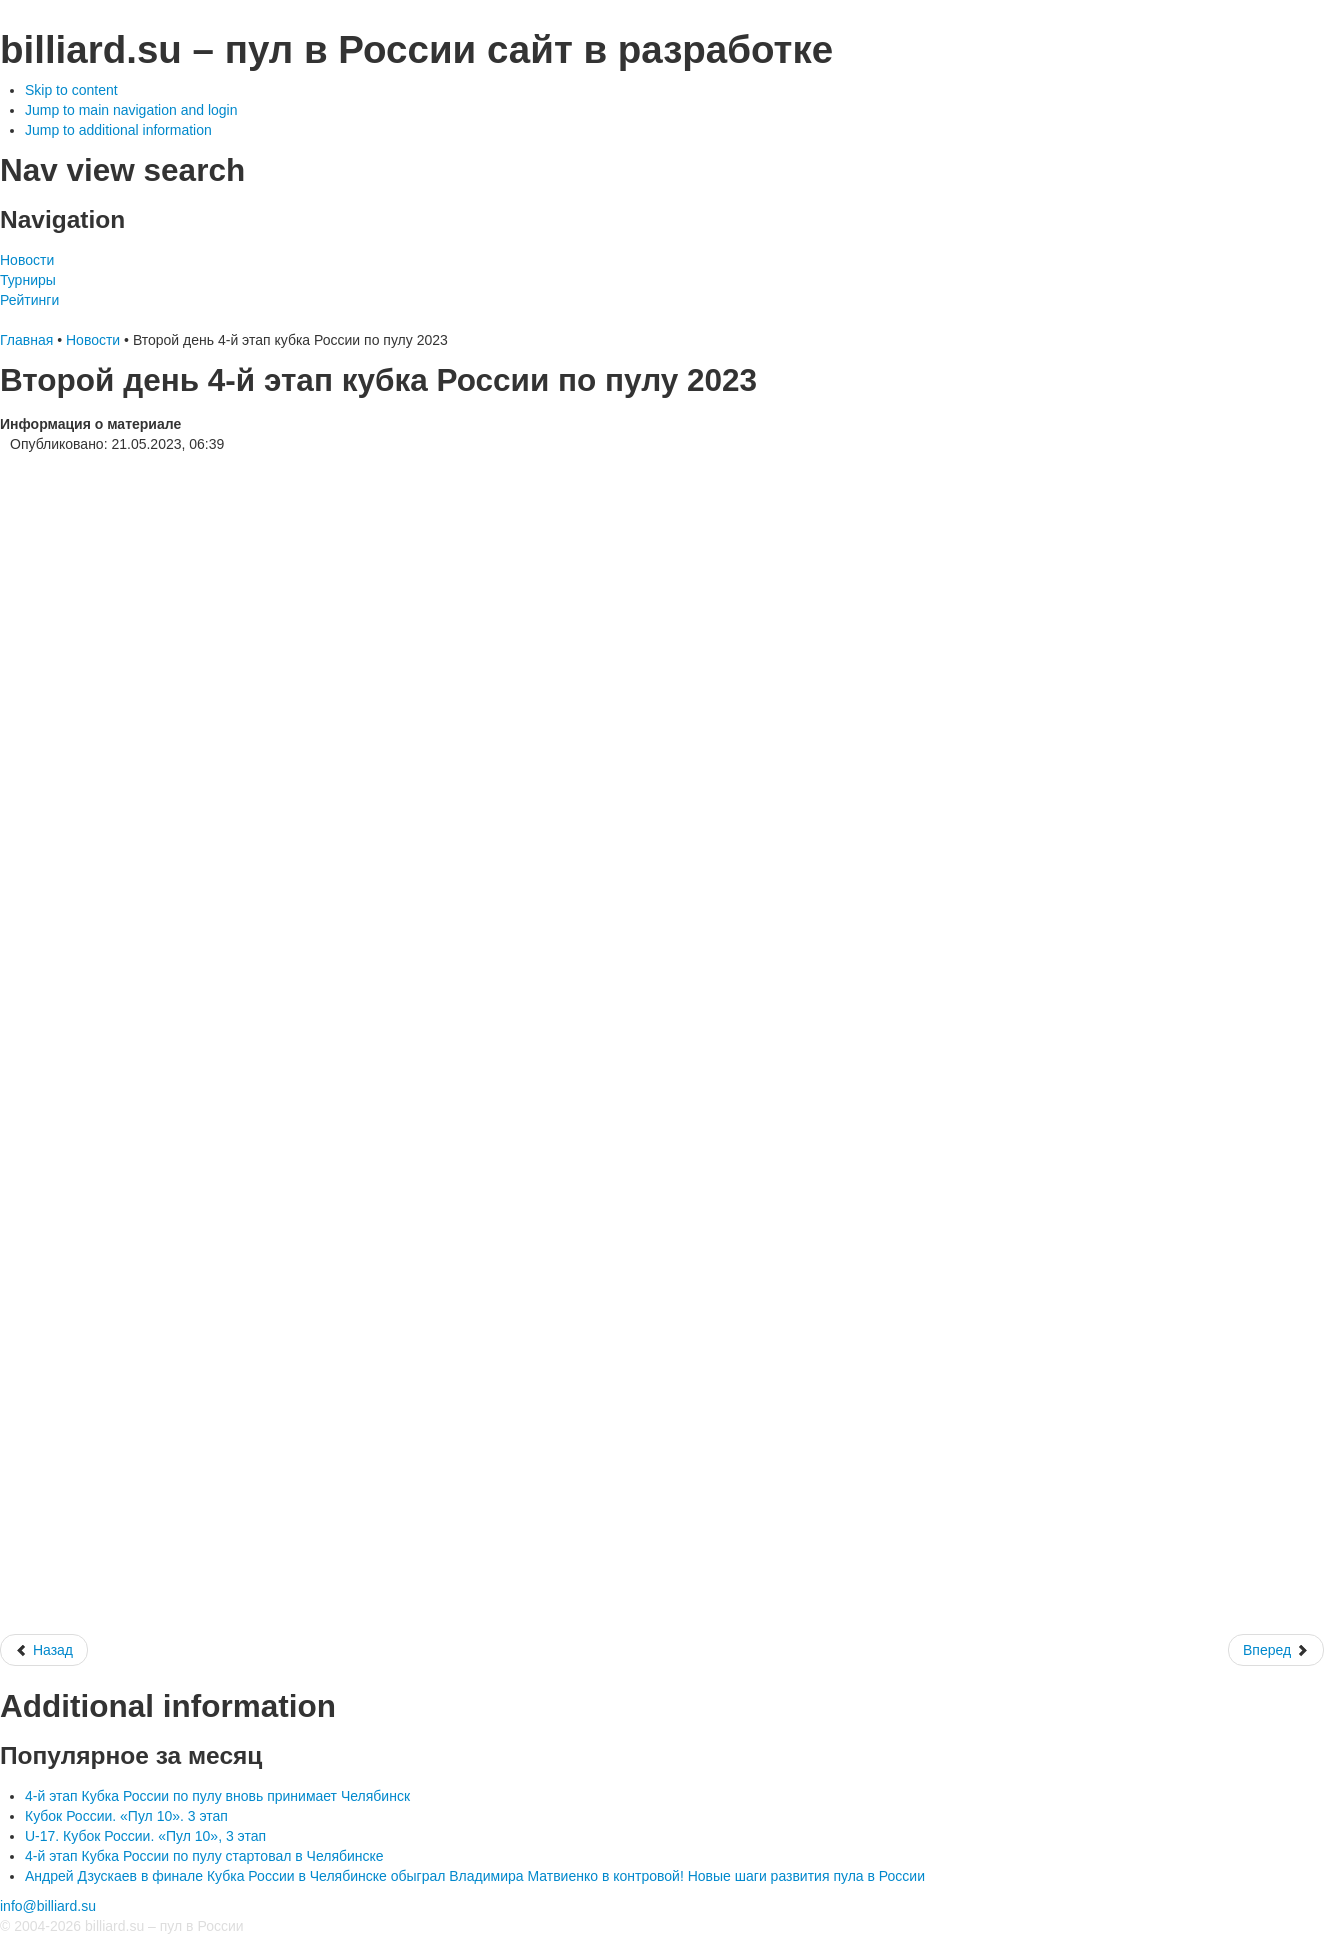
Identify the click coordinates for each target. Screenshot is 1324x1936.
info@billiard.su (48, 1906)
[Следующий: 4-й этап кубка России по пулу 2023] (1276, 1650)
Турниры (28, 280)
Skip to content (71, 90)
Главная (26, 340)
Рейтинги (29, 300)
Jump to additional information (118, 130)
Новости (27, 260)
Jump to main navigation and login (131, 110)
